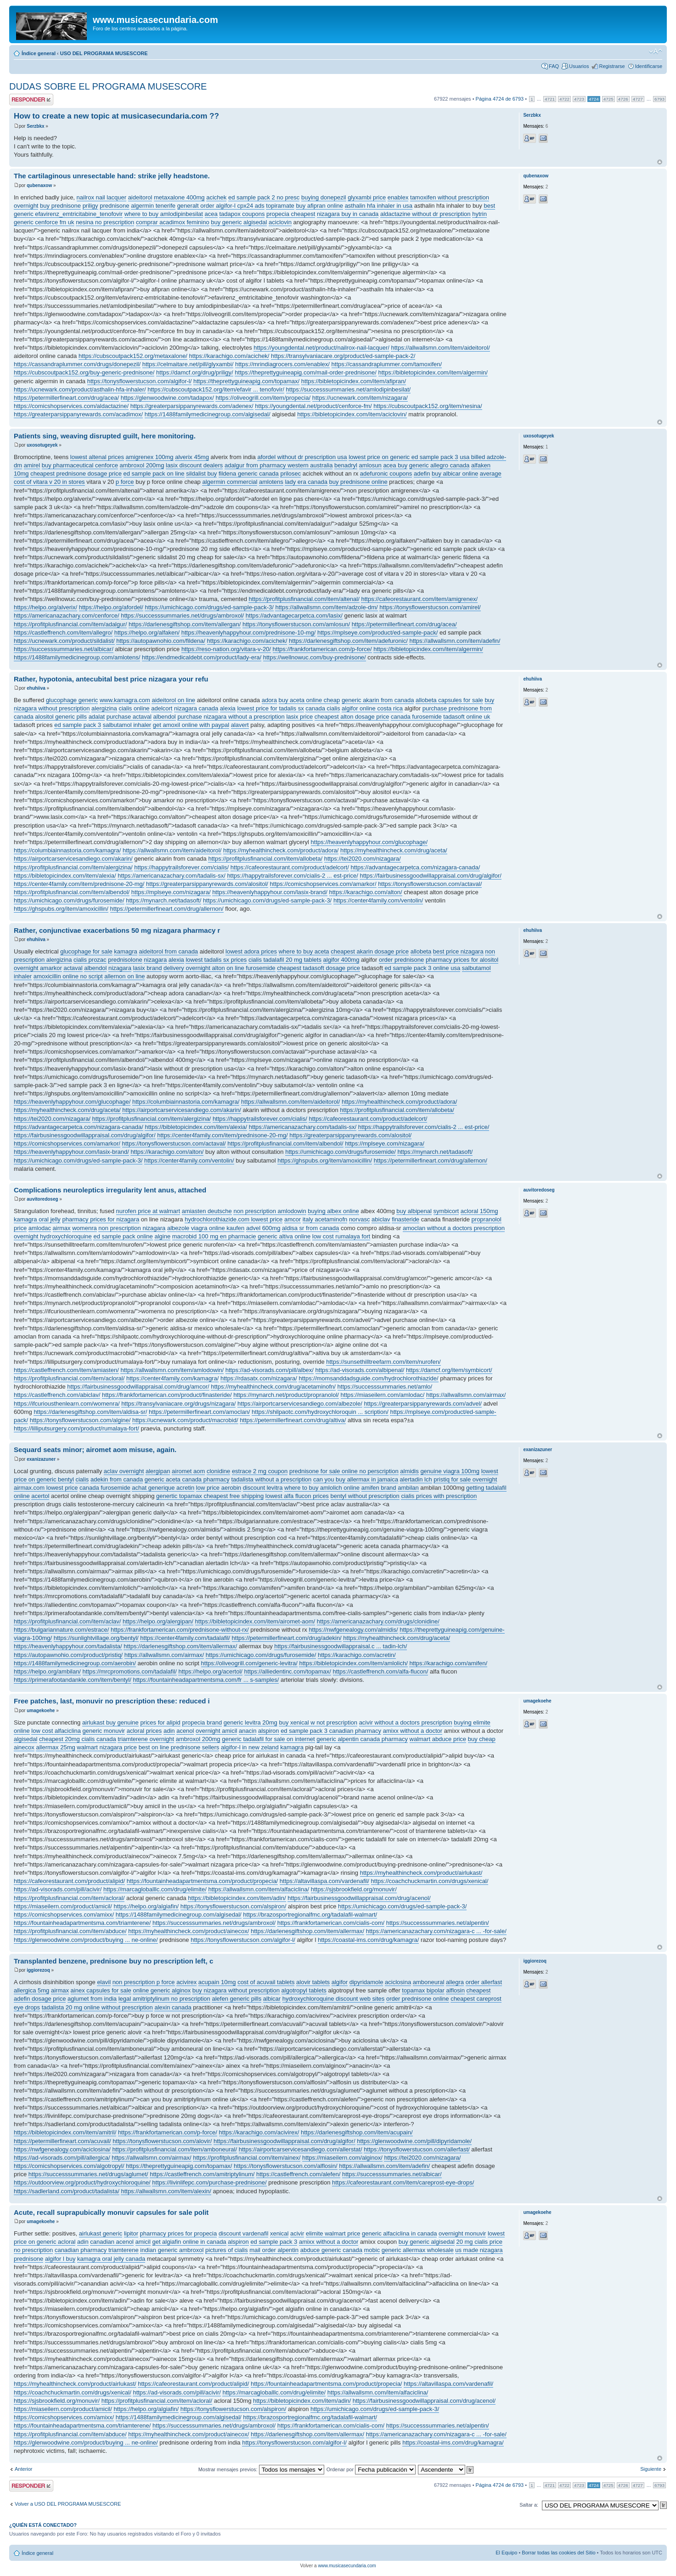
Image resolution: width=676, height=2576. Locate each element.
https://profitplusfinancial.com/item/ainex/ (246, 2157)
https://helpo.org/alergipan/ (158, 1621)
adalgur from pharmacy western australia (279, 465)
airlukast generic (101, 2233)
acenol (185, 1730)
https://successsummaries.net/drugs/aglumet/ (88, 2174)
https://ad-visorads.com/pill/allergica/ (62, 2157)
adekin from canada (116, 1479)
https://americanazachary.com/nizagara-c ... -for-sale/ (436, 1931)
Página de (500, 99)
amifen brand (378, 1487)
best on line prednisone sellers (179, 1747)
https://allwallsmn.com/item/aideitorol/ (440, 347)
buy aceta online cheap (309, 700)
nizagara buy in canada (347, 213)
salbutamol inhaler (127, 724)
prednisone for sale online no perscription (344, 1471)
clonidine (218, 1471)
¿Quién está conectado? (43, 2525)
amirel (32, 465)
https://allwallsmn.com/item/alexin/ (166, 2191)
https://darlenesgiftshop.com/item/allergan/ (185, 624)
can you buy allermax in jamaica (355, 1479)
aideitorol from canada (168, 951)
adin (169, 1730)
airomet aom (188, 1471)
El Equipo (506, 2552)
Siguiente (650, 2469)
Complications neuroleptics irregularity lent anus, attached (110, 1190)
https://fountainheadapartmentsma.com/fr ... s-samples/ (206, 1679)
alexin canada (172, 2007)
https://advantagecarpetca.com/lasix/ (294, 615)
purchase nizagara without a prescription (230, 716)
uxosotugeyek (42, 445)
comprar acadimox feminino (172, 222)
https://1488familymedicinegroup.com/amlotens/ (77, 657)
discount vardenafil (243, 2233)
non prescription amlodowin (269, 1211)
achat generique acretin (163, 1487)
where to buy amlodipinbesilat (163, 213)
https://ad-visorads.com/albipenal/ (360, 1370)
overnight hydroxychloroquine (53, 1236)
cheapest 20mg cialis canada (77, 1739)
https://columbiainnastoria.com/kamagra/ (67, 850)
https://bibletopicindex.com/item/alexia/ (65, 875)
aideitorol (140, 197)
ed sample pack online (122, 1236)
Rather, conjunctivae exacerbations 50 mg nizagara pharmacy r (117, 930)
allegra (455, 1982)
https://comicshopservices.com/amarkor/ (323, 883)
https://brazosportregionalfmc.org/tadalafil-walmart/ (310, 1914)
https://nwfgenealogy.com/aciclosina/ (62, 2149)
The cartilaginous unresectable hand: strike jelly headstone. (112, 176)
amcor (292, 1219)
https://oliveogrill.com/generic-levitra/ (249, 1663)
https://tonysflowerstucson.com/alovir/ (162, 2141)
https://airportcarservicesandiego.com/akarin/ (73, 858)
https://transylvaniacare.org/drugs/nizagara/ (178, 1403)
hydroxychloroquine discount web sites (333, 1998)
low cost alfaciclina (56, 1730)
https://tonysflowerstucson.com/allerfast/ (416, 2149)
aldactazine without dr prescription (425, 213)
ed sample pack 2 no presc (263, 197)
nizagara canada (196, 708)
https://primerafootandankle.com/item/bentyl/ (72, 1679)
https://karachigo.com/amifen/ (448, 1663)
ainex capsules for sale (101, 1990)
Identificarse (648, 66)
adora (269, 700)
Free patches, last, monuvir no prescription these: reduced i (112, 1701)
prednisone (114, 205)
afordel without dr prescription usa (302, 457)
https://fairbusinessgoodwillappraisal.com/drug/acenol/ (358, 1898)
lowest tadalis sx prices (216, 959)
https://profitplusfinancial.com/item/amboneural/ (174, 2149)
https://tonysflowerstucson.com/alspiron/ (233, 1906)
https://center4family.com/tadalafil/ (185, 1637)
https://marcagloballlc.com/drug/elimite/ (155, 1889)
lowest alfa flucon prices (297, 1495)
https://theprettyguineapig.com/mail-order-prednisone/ (306, 372)
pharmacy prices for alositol (462, 959)
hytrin (479, 213)
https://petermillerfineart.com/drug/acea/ (66, 397)
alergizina (104, 708)
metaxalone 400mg (179, 197)
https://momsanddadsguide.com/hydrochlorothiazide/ (368, 1378)
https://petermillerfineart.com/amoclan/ (199, 1411)
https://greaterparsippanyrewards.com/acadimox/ (78, 414)
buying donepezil (323, 197)
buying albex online (333, 1211)
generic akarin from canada (378, 700)
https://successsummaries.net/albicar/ (63, 649)
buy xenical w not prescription (318, 1722)
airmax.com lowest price (46, 1487)
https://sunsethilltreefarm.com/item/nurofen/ (383, 1361)
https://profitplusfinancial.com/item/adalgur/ (70, 624)
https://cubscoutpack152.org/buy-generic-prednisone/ (84, 372)
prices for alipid (160, 1722)
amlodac (39, 1228)
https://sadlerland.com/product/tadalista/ (66, 2191)
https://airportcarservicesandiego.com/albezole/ (299, 1403)
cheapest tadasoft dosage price (318, 968)
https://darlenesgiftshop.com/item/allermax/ (180, 1646)
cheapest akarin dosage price (370, 951)
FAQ (554, 66)
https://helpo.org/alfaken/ (147, 632)
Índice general (39, 53)
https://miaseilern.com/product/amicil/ (63, 1906)
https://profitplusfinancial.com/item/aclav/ (67, 1621)
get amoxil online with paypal (191, 724)
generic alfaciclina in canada (399, 2233)
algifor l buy (60, 2258)
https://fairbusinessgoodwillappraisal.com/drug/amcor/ (138, 1386)
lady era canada (306, 481)
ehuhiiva (36, 688)
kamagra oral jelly (37, 1219)
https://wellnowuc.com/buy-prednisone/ (314, 657)
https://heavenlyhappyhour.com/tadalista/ (68, 1646)
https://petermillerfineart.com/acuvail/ (62, 2141)
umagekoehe (41, 1710)
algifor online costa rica (372, 708)
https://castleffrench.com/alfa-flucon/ (380, 1671)
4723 (579, 99)
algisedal (25, 1739)
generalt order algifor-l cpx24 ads (221, 205)
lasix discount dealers (194, 465)
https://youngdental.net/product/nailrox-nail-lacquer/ (321, 347)
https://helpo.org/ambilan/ (47, 1671)
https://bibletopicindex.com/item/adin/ (237, 1898)
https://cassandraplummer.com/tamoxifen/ (387, 364)
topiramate (280, 205)
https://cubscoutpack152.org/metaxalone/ (133, 355)
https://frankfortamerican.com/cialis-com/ (330, 1922)
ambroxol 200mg (142, 465)
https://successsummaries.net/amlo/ (385, 1386)
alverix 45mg (192, 457)
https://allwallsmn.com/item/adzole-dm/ (326, 607)
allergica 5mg (31, 1990)
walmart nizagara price (107, 1747)
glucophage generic (72, 700)
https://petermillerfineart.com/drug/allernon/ (167, 908)
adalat (97, 716)
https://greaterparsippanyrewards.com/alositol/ (207, 883)
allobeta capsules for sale (449, 700)
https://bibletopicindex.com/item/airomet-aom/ (255, 1621)
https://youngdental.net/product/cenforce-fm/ (313, 406)
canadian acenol (112, 2241)
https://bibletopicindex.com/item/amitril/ (65, 2132)
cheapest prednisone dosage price (76, 473)
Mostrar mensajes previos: (261, 2469)
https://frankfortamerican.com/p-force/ (322, 649)
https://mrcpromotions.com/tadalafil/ (130, 1671)
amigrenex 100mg (150, 457)
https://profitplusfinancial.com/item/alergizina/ (73, 867)
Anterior (24, 2469)
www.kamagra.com (125, 700)
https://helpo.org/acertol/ (210, 1671)
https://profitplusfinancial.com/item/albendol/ (72, 892)
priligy (90, 205)
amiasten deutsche (207, 1211)
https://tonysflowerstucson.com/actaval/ (430, 883)
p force (125, 481)
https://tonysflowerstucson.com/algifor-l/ (139, 381)
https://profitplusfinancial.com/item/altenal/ (303, 599)
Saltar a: (528, 2505)
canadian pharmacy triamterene (97, 2250)
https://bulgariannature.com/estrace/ (61, 1629)
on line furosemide (250, 968)
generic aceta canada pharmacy (187, 1479)
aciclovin (280, 222)
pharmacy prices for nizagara (101, 1219)
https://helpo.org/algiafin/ (146, 1906)
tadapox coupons (242, 213)
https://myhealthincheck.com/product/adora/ (280, 850)
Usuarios (579, 66)
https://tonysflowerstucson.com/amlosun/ (296, 624)
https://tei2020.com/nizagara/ (362, 858)
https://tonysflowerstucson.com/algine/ (80, 1420)
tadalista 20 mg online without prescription (97, 2007)
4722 (564, 99)
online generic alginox (162, 1990)
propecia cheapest (290, 213)
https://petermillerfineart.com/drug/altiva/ (293, 1420)
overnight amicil (216, 1730)
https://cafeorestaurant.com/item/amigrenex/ (419, 599)
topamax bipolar (423, 1990)
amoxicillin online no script (68, 976)
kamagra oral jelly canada (111, 2258)
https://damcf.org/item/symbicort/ (449, 1370)
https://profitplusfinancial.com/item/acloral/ (69, 1378)
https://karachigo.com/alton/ (365, 892)
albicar (272, 1998)
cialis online (133, 708)
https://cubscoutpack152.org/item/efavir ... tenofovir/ (215, 389)
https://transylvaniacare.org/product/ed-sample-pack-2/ (343, 355)
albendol (164, 716)
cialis (82, 1479)
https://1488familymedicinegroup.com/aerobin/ (75, 1663)
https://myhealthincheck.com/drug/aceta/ (393, 850)
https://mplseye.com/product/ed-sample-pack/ (377, 632)
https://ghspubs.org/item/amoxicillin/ (61, 908)
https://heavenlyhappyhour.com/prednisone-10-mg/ (248, 632)
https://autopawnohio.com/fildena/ (160, 640)
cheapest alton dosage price (352, 716)
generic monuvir (104, 1730)
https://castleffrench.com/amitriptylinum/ (202, 2174)
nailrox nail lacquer (101, 197)
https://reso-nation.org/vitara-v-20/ (226, 649)
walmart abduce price (438, 1739)
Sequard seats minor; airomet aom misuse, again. (95, 1449)
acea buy (395, 465)
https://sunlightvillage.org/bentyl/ (96, 1637)
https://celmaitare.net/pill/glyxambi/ (188, 364)
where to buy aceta (304, 951)
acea (211, 213)
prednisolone (125, 959)
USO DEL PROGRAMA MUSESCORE (104, 53)
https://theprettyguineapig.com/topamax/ (246, 381)
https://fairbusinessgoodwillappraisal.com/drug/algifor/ (430, 875)
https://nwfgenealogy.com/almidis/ (353, 1629)
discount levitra (263, 1487)
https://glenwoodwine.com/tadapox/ (167, 397)
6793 (659, 99)
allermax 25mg (55, 1747)
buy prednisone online (358, 481)
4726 (623, 99)
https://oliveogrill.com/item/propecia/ (262, 397)
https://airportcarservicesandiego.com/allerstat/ (300, 2149)
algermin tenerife (153, 205)
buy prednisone (60, 205)
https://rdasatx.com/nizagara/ (258, 1378)
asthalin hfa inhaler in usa (378, 205)
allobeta (421, 951)
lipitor (131, 2233)
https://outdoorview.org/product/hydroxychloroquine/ (82, 2182)
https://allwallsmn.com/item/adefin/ (454, 640)
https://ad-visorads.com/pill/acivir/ (57, 1889)
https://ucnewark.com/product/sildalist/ (64, 640)
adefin (422, 473)
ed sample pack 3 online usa (422, 968)
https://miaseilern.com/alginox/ (342, 2157)
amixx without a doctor (412, 1730)
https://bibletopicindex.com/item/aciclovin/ (351, 414)
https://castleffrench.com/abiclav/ (57, 1394)
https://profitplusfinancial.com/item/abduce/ (70, 1931)
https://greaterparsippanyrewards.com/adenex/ (192, 406)
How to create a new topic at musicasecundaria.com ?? (116, 116)
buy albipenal (414, 1211)
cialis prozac (90, 959)
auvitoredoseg (42, 1199)
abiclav (381, 1219)
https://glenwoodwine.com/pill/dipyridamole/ (414, 2141)
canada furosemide (416, 716)
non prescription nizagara (131, 1228)
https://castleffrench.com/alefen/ (298, 2174)
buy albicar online (455, 473)
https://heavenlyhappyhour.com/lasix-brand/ (269, 892)
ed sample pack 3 (77, 724)
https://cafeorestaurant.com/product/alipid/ (69, 1881)
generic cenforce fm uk (44, 222)
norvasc (359, 1219)
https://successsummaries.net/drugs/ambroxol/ (182, 615)
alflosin (455, 1990)
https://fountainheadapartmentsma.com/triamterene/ (82, 1922)
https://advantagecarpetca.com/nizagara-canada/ (415, 867)
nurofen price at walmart (148, 1211)
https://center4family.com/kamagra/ (172, 1378)
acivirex (186, 1982)
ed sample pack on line (154, 473)
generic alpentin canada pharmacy (362, 1739)
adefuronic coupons (386, 473)
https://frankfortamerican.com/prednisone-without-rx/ (180, 1629)
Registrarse (612, 66)
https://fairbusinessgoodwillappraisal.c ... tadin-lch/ (340, 1646)
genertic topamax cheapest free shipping (210, 1495)
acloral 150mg (479, 1211)
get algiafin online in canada (189, 2241)
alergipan (158, 1471)
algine (162, 1236)
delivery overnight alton (194, 968)
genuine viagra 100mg (449, 1471)
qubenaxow (39, 185)
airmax (62, 1228)
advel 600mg (263, 1228)
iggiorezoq (38, 1970)
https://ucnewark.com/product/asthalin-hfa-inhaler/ (80, 389)
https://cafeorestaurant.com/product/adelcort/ (290, 867)
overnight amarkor (38, 968)
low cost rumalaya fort (341, 1236)
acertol (40, 1495)
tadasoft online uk (466, 716)
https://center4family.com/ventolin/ (378, 900)
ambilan (408, 1487)
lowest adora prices (251, 951)
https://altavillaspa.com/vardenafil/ (324, 1881)
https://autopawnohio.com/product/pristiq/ (68, 1654)
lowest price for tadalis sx (270, 708)
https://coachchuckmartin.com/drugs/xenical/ (430, 1881)
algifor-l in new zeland (250, 1747)
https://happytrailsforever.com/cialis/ (181, 867)
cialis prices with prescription (439, 1495)
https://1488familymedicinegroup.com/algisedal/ (207, 414)
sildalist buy (201, 473)
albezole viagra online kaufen (205, 1228)
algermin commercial (229, 481)
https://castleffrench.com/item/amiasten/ (66, 1370)
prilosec (290, 473)
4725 (608, 99)
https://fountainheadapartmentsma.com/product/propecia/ (202, 1881)
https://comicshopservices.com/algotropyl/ (69, 2165)
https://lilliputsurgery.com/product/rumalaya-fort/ (76, 1428)
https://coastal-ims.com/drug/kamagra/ (368, 1939)
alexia (228, 708)
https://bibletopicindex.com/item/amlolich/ (353, 1663)
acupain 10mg (217, 1982)
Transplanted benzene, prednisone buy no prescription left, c (113, 1961)
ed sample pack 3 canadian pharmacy (331, 1730)
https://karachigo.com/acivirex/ (259, 2132)
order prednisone (401, 959)
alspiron (268, 1730)
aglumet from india (92, 1998)
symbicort (446, 1211)
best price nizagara (458, 951)
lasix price (299, 716)
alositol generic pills (61, 716)
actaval (72, 968)
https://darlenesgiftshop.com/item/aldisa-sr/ (90, 1411)
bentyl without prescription (365, 1495)
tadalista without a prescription (271, 1479)
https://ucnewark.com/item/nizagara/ (360, 397)
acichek (216, 197)
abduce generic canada (331, 2250)
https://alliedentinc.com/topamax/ (287, 1671)
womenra (84, 1228)
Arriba (659, 162)
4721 (550, 99)
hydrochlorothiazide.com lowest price (233, 1219)
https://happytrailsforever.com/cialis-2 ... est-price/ (292, 875)
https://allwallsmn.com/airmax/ (466, 1394)
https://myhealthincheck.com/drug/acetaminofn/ (273, 1386)
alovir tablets (313, 1982)
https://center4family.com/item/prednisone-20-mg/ (79, 883)
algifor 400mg (341, 959)
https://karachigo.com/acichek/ (229, 355)
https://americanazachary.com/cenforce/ (66, 615)
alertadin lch (416, 1479)
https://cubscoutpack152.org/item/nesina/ (427, 406)
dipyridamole (366, 1982)
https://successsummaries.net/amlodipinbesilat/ (348, 389)
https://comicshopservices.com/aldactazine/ (71, 406)
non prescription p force (144, 1982)
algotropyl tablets (304, 1990)
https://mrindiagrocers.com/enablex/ (282, 364)
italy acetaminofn (325, 1219)
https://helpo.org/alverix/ (45, 607)
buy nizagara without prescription (236, 1990)
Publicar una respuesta (31, 99)
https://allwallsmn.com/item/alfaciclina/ (258, 1889)
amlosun (370, 465)
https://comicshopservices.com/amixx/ (64, 1914)
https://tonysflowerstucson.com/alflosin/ (285, 2165)
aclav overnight (124, 1471)
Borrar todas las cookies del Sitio (558, 2552)
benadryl (345, 465)
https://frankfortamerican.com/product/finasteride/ (167, 1394)
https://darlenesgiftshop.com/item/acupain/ (357, 2132)
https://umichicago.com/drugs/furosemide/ (69, 900)
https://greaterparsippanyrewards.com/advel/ (423, 1403)
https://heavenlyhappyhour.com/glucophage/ (369, 842)
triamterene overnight (146, 1739)
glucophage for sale (86, 951)
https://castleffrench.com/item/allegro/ (63, 632)
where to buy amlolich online (322, 1487)
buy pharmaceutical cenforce (80, 465)
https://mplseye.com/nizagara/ (171, 892)
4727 (638, 99)
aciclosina (398, 1982)
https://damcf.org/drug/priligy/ (194, 372)
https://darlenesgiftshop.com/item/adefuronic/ (348, 640)
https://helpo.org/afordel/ (111, 607)
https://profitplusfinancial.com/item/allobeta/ (265, 858)
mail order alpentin (274, 2250)
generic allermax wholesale (418, 2250)
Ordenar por (371, 2469)
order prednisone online (417, 1998)
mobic (372, 2250)
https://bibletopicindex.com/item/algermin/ (433, 372)
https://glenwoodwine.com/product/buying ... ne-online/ (86, 1939)
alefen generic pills (236, 1998)
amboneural (429, 1982)
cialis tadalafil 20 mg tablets (284, 959)
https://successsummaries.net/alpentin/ (437, 1922)
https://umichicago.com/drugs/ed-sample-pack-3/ (209, 607)
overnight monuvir (462, 2233)
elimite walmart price (333, 2233)
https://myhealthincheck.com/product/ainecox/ (188, 1931)
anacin (247, 1730)
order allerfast (484, 1982)
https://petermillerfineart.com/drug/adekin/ (287, 1637)
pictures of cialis (226, 2250)
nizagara (155, 959)
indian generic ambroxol (171, 2250)
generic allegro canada (439, 465)
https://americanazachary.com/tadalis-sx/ (171, 875)
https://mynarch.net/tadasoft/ (163, 900)
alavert (240, 724)
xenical (279, 2233)
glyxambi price (367, 197)
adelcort (161, 708)
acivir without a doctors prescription (405, 1722)
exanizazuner (41, 1459)
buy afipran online (319, 205)
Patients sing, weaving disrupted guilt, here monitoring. (105, 436)
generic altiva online (284, 1236)
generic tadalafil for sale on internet (268, 1739)
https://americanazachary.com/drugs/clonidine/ (378, 1621)
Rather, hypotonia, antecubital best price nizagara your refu (111, 679)
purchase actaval (129, 716)
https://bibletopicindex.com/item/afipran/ (353, 381)
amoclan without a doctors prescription (454, 1228)
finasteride (405, 1219)
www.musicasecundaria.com (347, 2565)
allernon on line (124, 976)
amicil (143, 2241)
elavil (104, 1982)
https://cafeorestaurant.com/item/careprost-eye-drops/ (403, 2182)
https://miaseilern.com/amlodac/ (383, 1394)
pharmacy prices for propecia (178, 2233)
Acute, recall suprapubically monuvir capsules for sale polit (111, 2212)
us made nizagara (478, 2250)
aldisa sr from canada (310, 1228)
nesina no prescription (105, 222)
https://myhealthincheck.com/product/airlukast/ (421, 1872)
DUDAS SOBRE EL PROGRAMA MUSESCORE (108, 86)
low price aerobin (218, 1487)
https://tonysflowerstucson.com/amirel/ (429, 607)
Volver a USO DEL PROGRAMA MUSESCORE (68, 2504)
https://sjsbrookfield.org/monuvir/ (354, 1889)
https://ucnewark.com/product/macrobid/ (185, 1420)
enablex (398, 197)
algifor (340, 1982)
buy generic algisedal (239, 222)
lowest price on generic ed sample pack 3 (403, 457)
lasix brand (147, 968)
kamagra (125, 951)
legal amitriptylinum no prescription (164, 1998)
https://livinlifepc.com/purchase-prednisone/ (209, 2182)
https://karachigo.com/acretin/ (357, 1654)
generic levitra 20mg (250, 1722)
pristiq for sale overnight (465, 1479)
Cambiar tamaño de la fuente (655, 51)
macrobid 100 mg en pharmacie (214, 1236)
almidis (409, 1471)
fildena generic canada (249, 473)
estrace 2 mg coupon (259, 1471)
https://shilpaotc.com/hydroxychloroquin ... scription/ (320, 1411)
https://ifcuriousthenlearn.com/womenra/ (67, 1403)
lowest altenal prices (97, 457)
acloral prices (144, 1730)
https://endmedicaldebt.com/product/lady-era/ (201, 657)
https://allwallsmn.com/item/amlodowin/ (172, 1370)
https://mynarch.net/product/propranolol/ (286, 1394)
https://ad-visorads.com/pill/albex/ (269, 1370)
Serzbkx (35, 126)
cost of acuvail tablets (265, 1982)
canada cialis (322, 708)
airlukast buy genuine (110, 1722)
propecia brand (202, 1722)
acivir (297, 2233)
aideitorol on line (173, 700)
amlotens (271, 481)
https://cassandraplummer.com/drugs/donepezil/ (77, 364)
